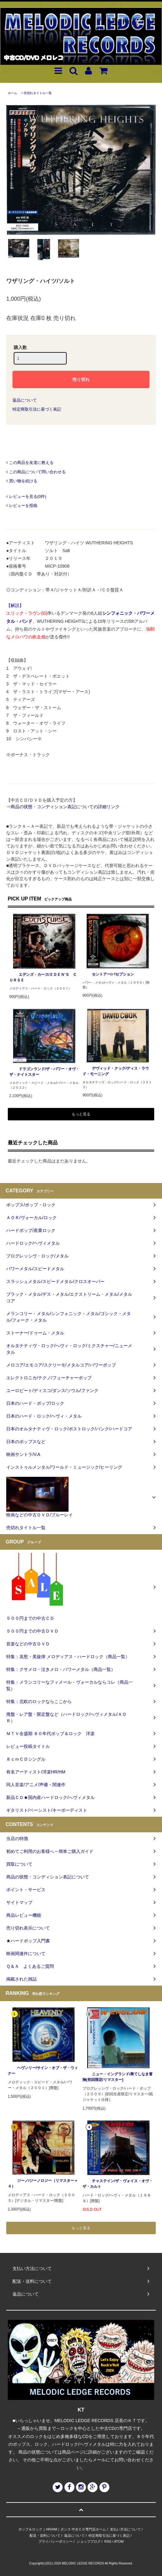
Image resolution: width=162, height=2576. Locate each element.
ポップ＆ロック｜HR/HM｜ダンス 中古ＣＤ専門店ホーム (62, 2529)
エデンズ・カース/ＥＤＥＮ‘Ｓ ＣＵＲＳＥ (43, 977)
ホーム (12, 93)
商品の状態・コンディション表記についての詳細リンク (65, 806)
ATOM (119, 2541)
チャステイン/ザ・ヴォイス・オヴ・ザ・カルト (118, 2184)
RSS (108, 2541)
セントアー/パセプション (108, 974)
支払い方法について (125, 2529)
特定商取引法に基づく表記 (36, 409)
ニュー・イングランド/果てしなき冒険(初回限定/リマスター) (118, 2077)
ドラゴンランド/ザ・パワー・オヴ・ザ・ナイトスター (44, 1072)
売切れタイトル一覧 (38, 93)
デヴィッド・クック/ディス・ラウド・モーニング (116, 1071)
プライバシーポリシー (55, 2541)
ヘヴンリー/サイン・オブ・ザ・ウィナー (43, 2071)
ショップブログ (89, 2541)
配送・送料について (45, 2535)
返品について (24, 400)
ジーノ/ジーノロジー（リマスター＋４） (43, 2183)
